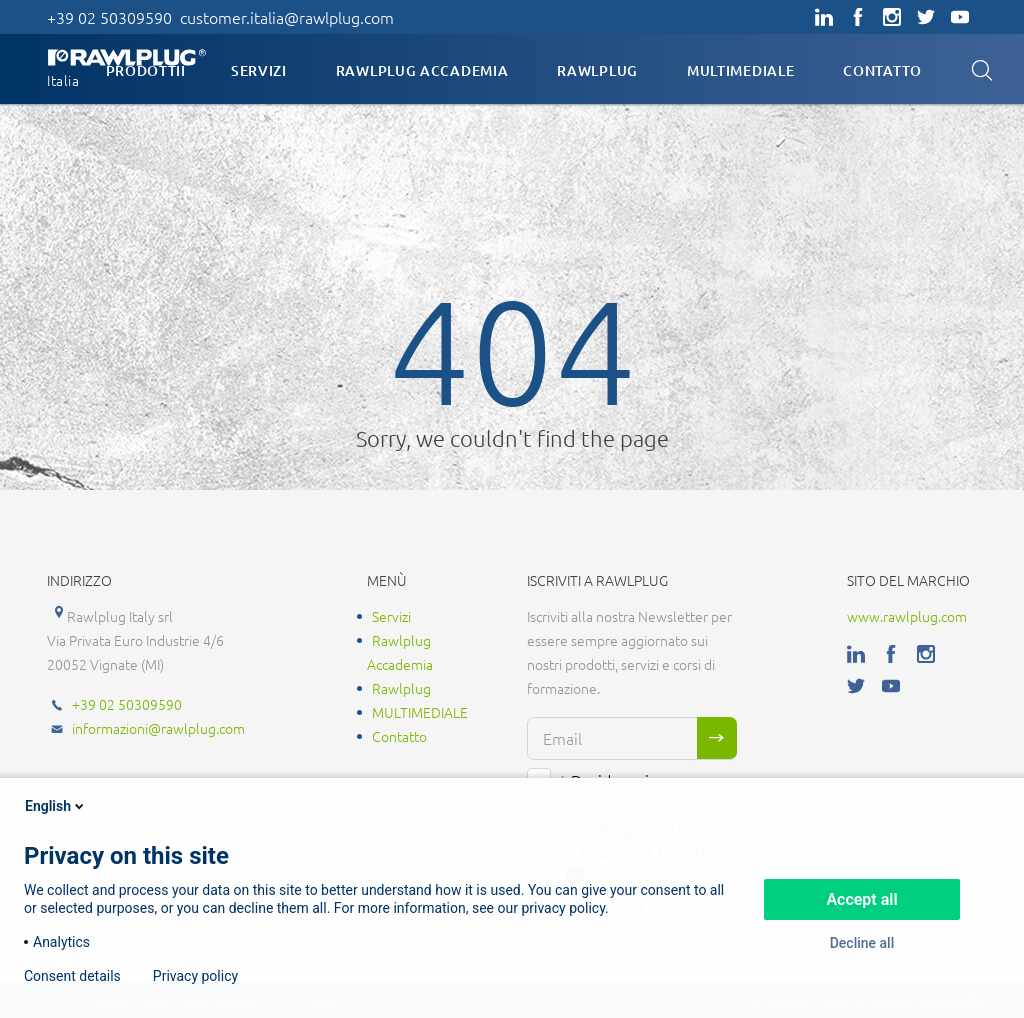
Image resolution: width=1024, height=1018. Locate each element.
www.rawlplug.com (907, 616)
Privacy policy (195, 976)
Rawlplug (597, 70)
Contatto (882, 70)
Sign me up (717, 738)
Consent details (72, 976)
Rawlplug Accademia (422, 70)
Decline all (862, 943)
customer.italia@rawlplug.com (287, 17)
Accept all (861, 899)
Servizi (259, 70)
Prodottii (146, 70)
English (56, 806)
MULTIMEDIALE (740, 70)
